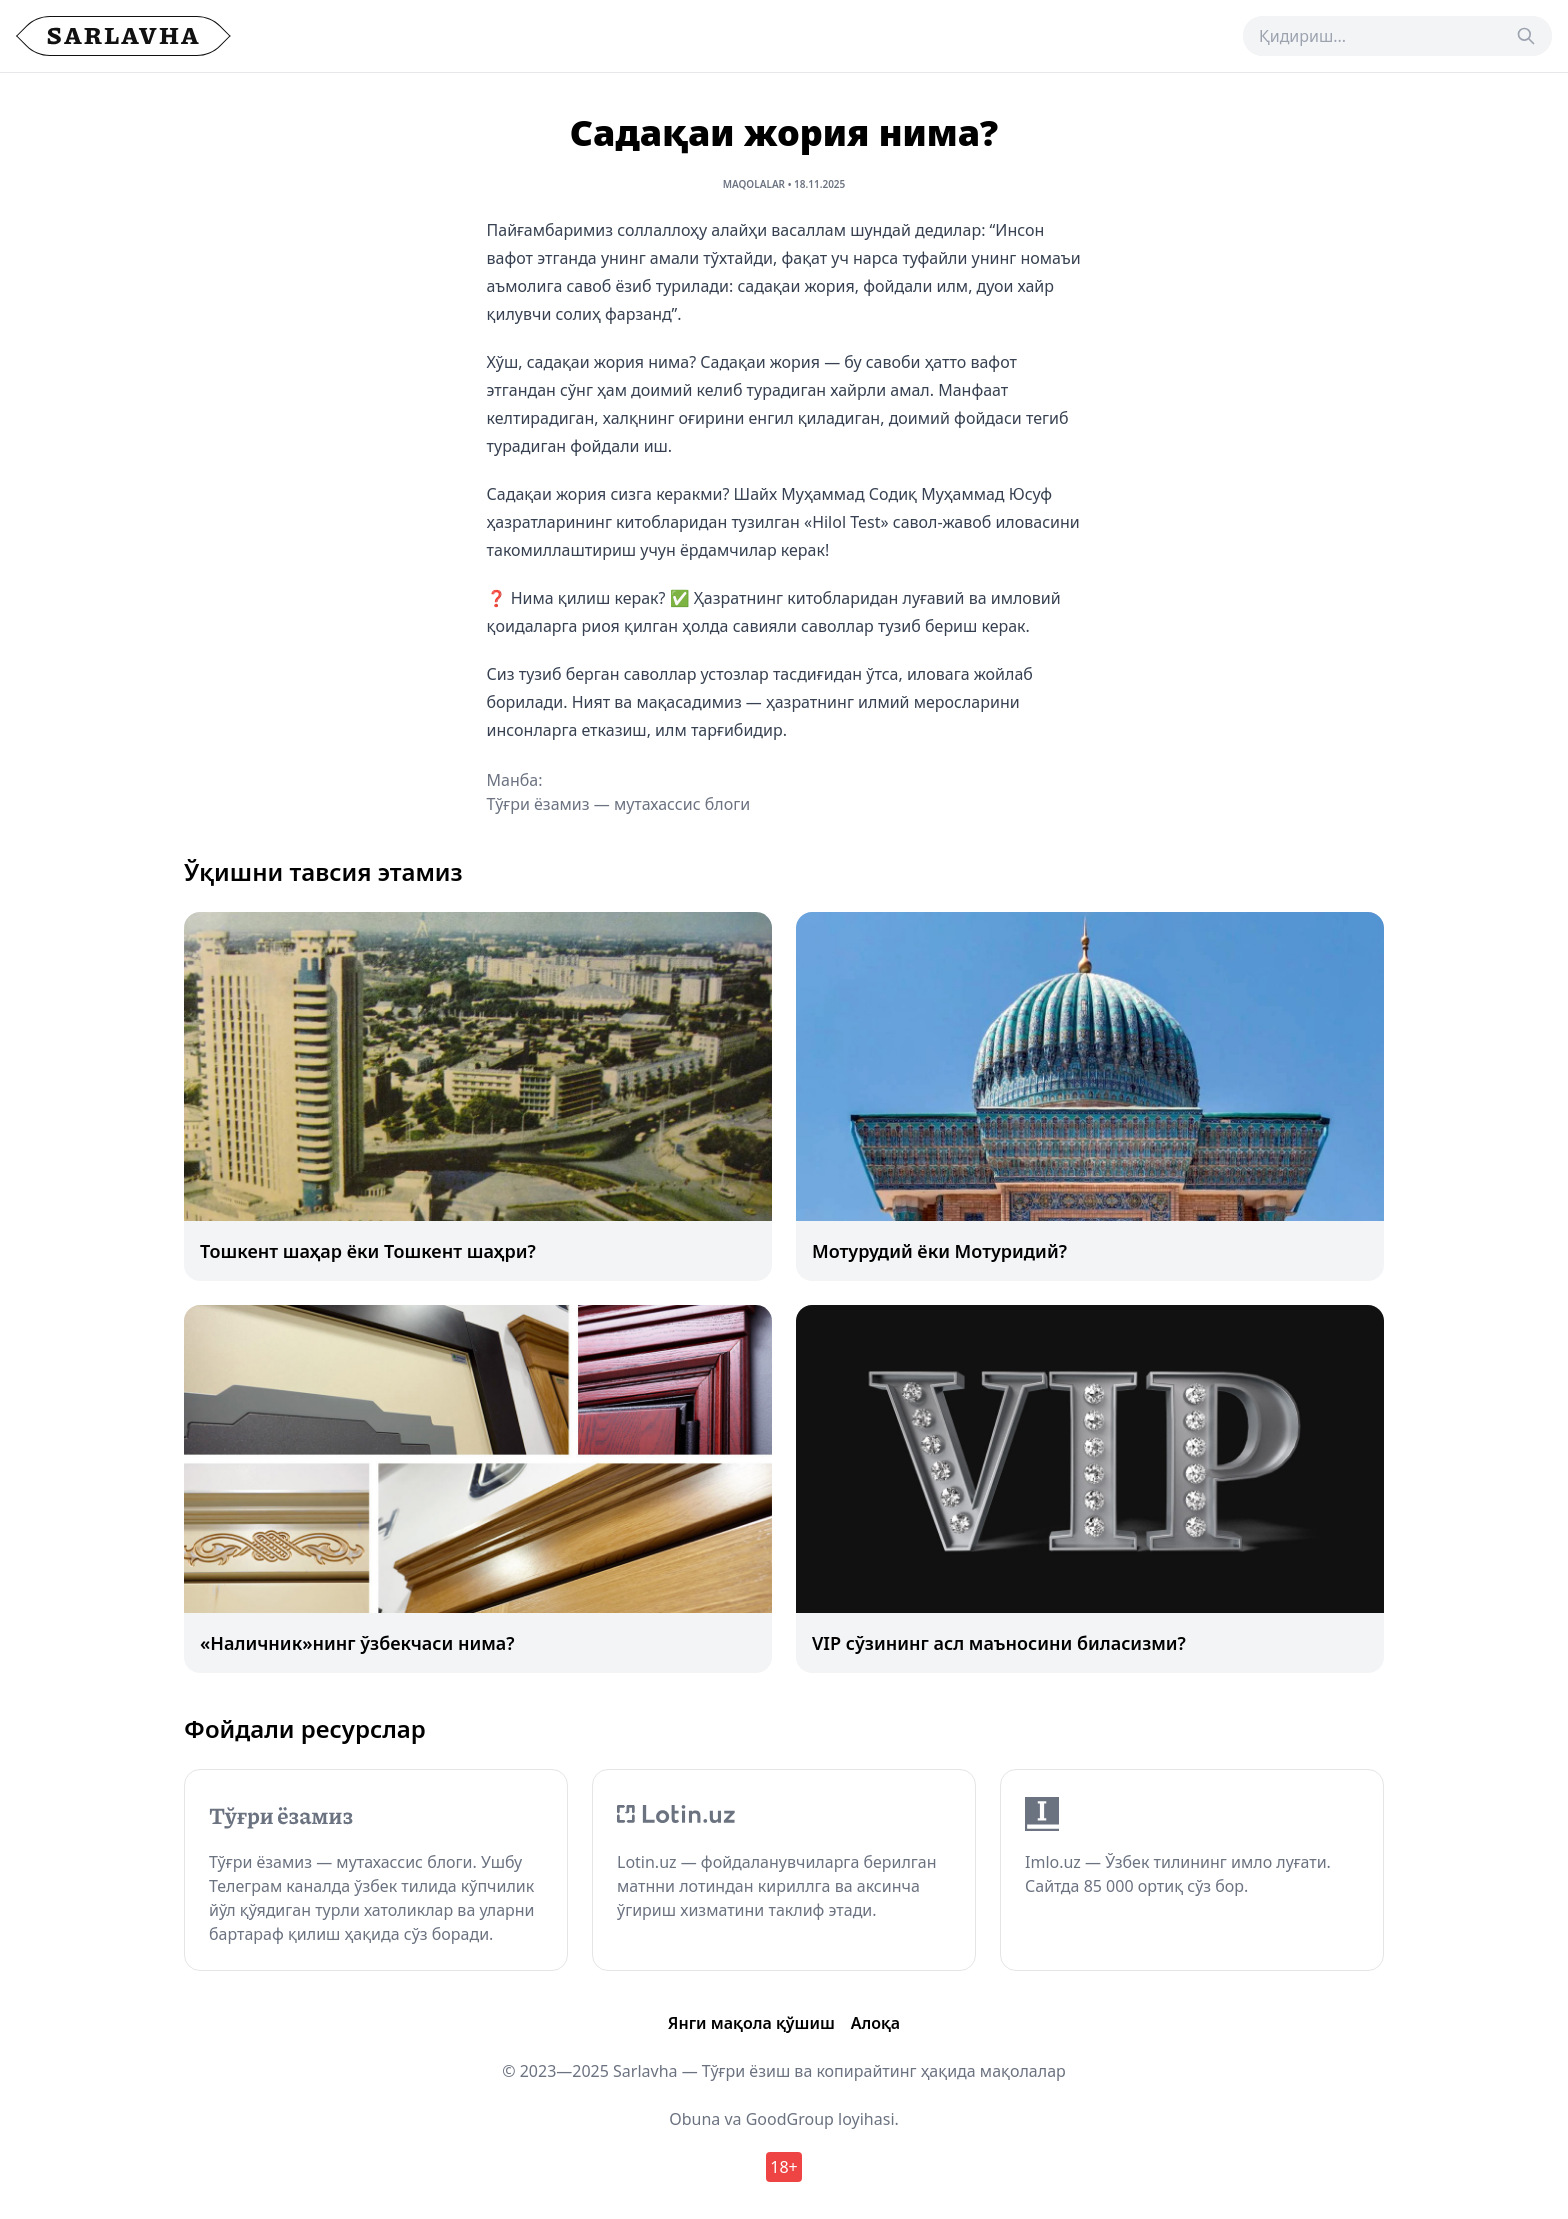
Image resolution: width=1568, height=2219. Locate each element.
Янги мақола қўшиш (751, 2023)
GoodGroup (790, 2119)
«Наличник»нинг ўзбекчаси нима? (357, 1643)
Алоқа (875, 2023)
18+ (783, 2167)
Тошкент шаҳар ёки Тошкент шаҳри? (368, 1251)
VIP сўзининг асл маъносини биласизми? (999, 1643)
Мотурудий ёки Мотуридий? (939, 1251)
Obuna (694, 2119)
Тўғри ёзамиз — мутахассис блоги (619, 804)
